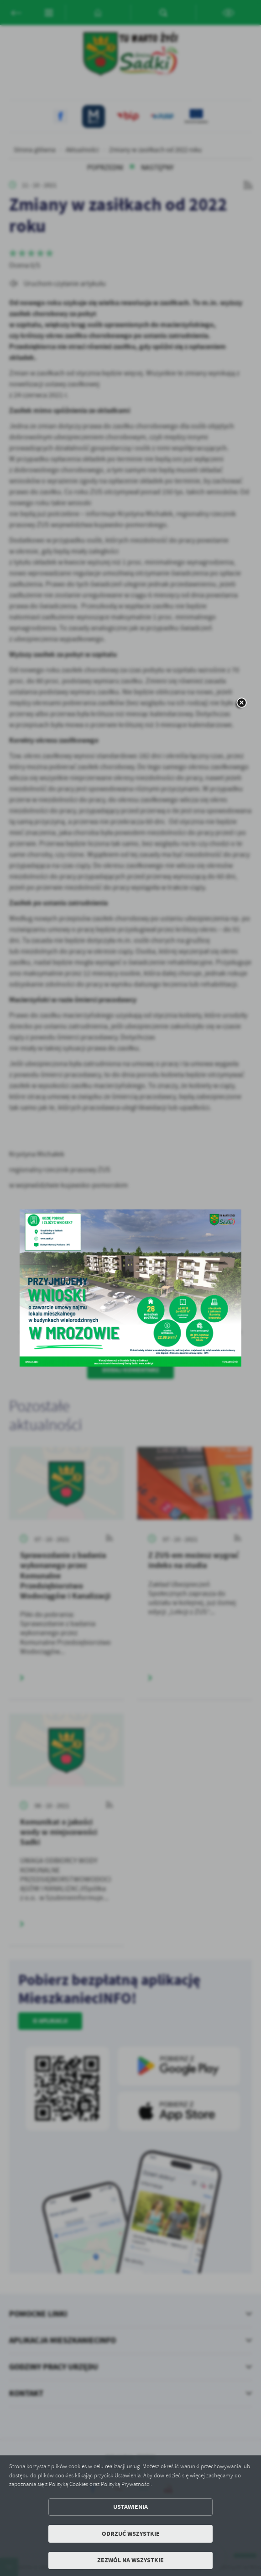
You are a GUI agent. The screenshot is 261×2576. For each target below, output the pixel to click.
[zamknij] (241, 703)
